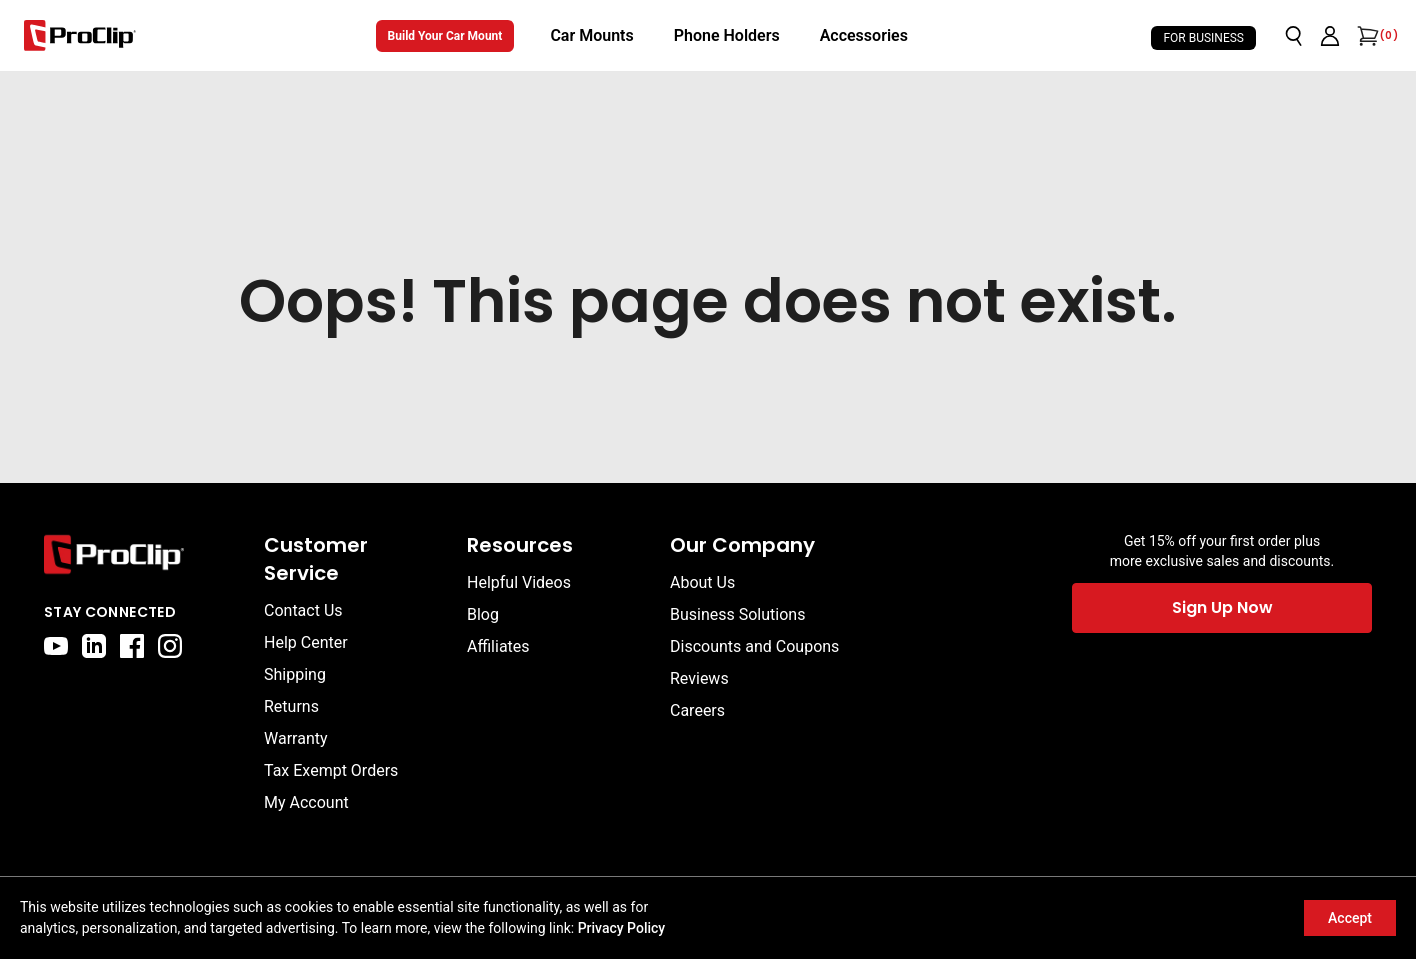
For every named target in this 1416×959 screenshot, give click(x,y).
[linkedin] (94, 646)
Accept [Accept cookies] (1350, 918)
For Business (1203, 38)
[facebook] (132, 646)
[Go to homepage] (80, 35)
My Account (306, 802)
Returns (291, 706)
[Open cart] (1366, 36)
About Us (702, 582)
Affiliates (498, 646)
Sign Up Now (1222, 607)
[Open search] (1294, 36)
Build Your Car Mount (445, 36)
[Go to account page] (1330, 36)
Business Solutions (737, 614)
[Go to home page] (144, 554)
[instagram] (170, 646)
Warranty (296, 738)
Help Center (306, 642)
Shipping (295, 674)
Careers (697, 710)
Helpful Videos (519, 582)
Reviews (699, 678)
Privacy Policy (622, 928)
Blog (483, 614)
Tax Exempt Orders (331, 770)
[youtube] (56, 646)
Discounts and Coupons (754, 646)
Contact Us (303, 610)
